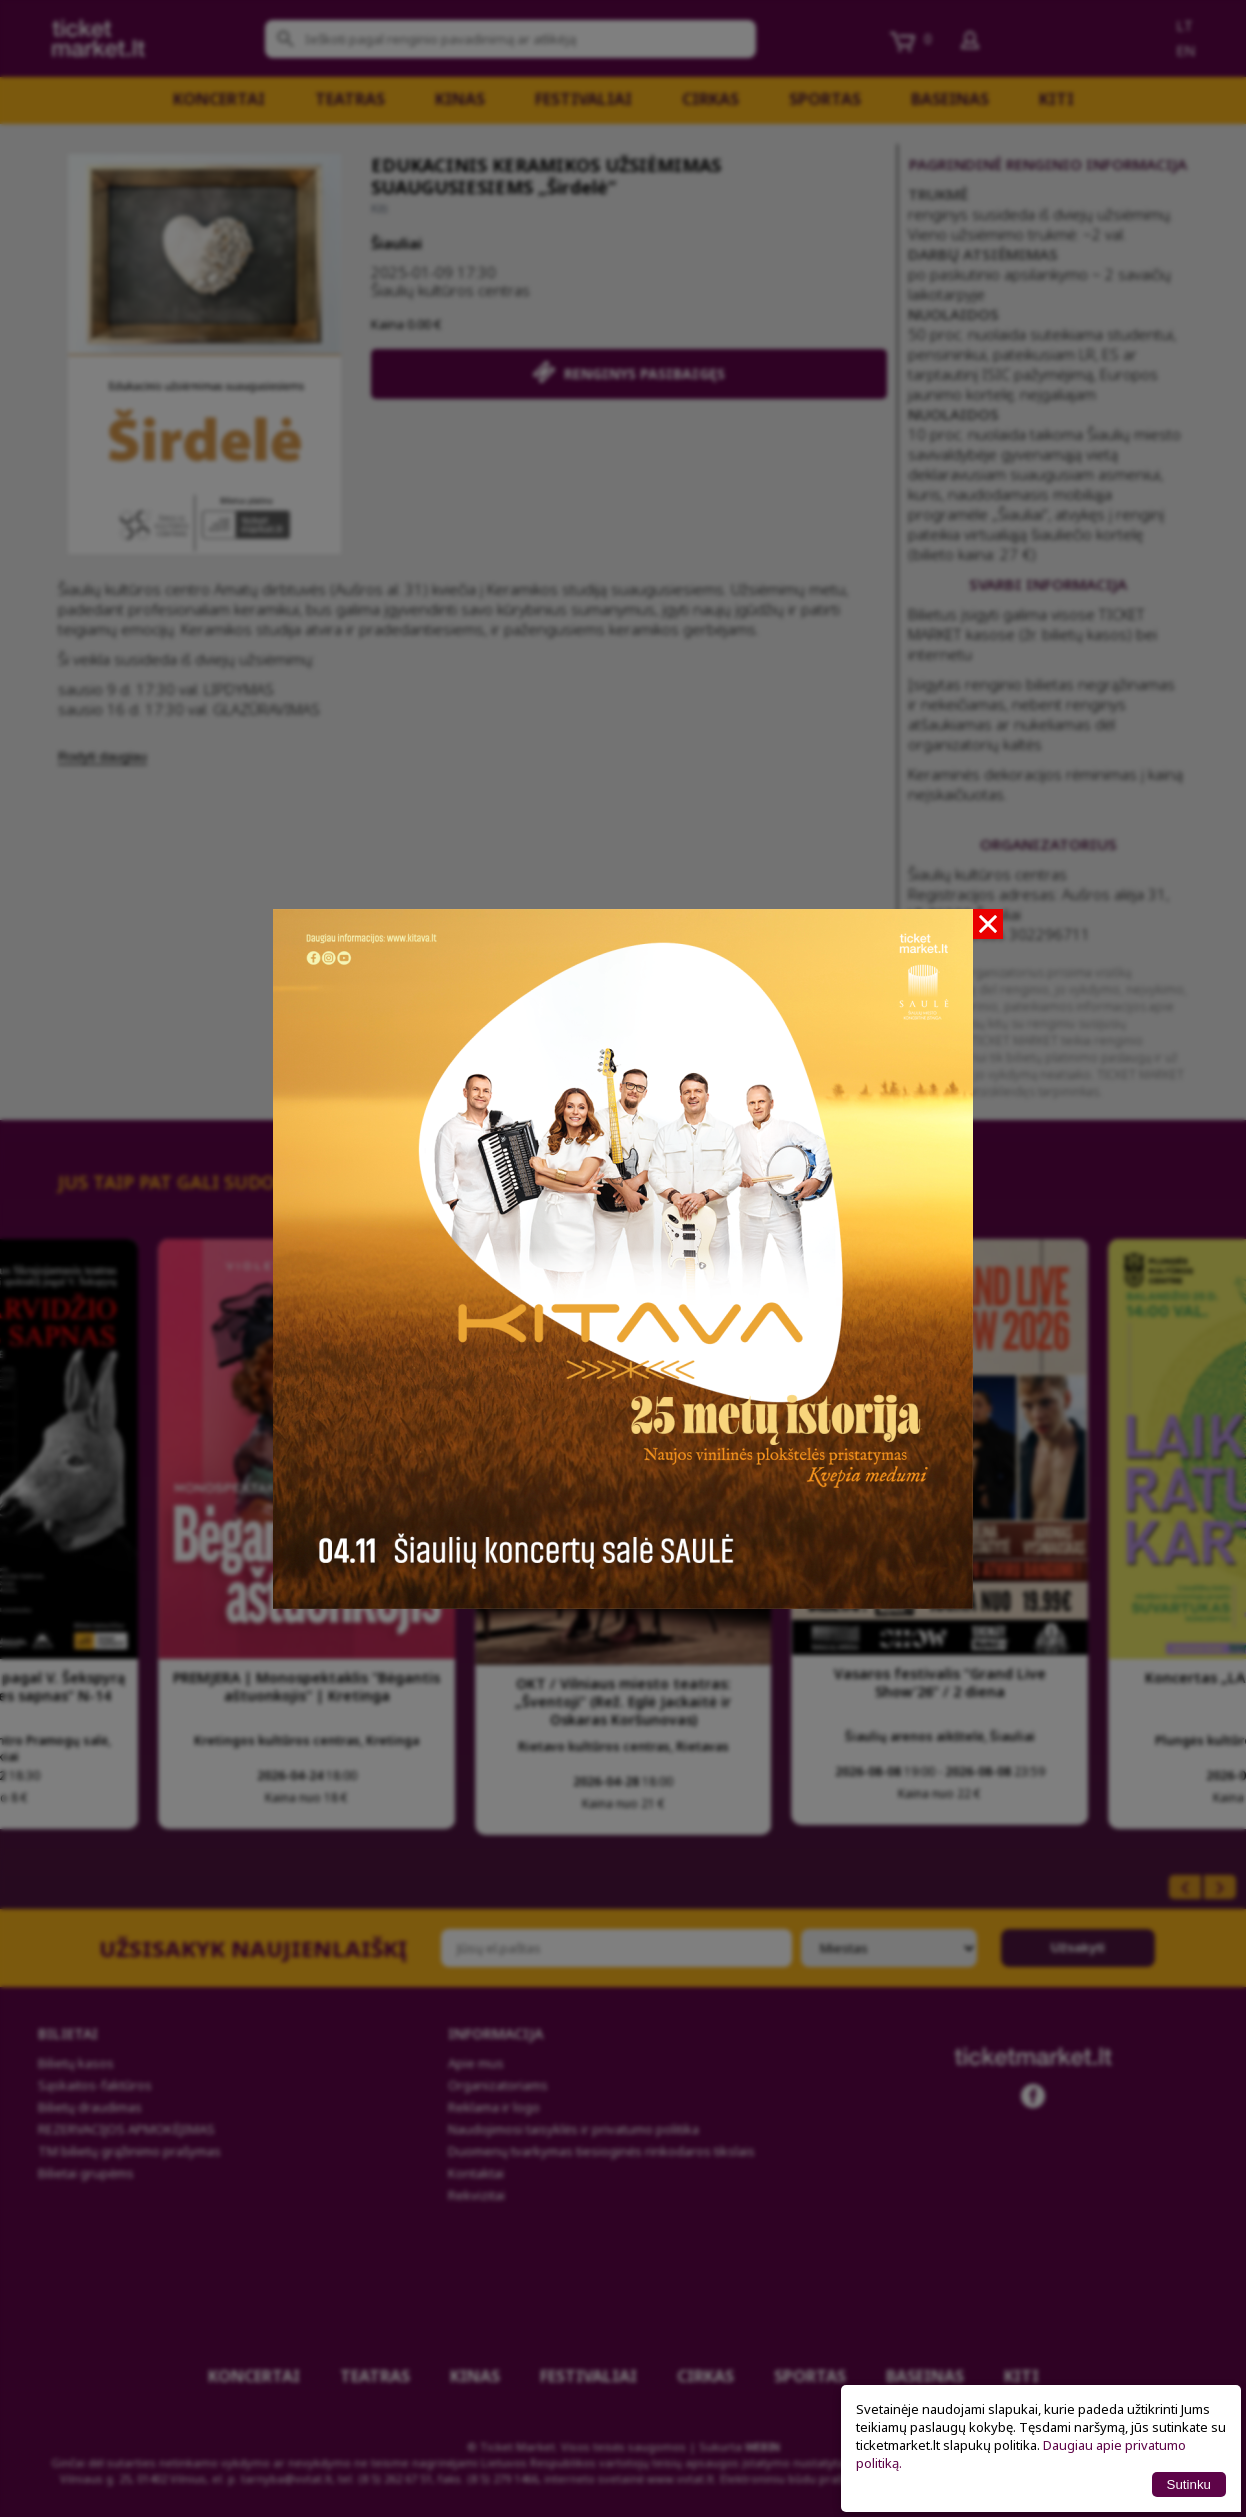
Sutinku (1189, 2484)
